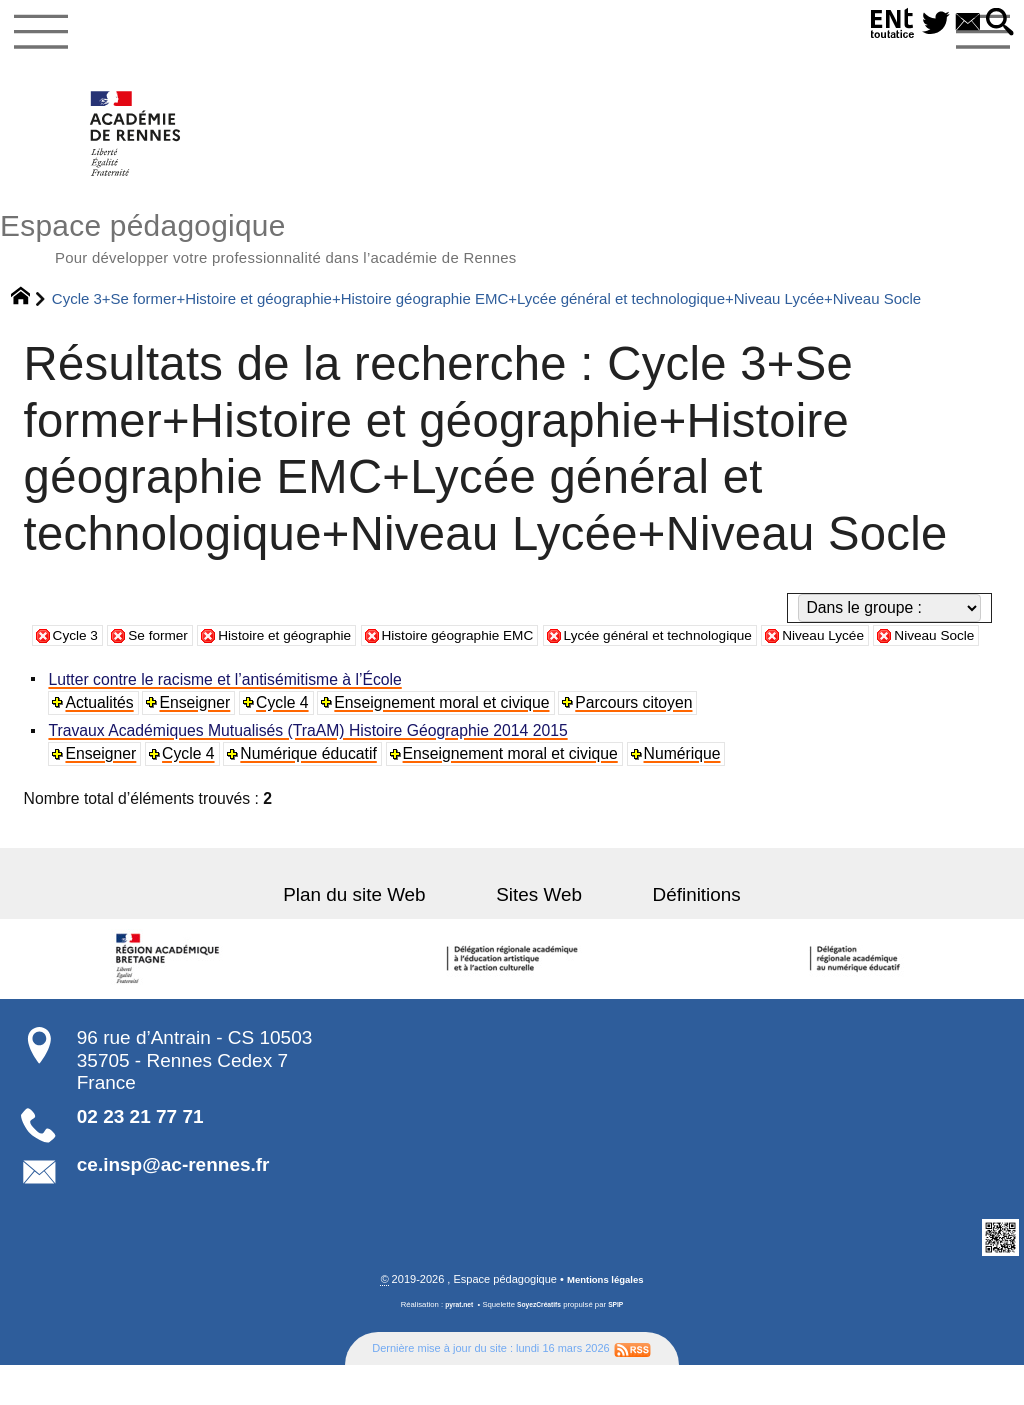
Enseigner (198, 740)
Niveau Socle (99, 672)
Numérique (687, 792)
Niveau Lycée (921, 649)
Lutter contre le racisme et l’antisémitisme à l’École (227, 717)
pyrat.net (454, 1344)
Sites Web (539, 933)
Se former (169, 649)
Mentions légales (605, 1319)
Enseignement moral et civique (446, 740)
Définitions (669, 933)
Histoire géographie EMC (507, 649)
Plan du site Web (382, 933)
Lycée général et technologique (734, 649)
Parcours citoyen (638, 740)
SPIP (622, 1344)
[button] (997, 23)
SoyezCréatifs (540, 1344)
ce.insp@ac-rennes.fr (173, 1203)
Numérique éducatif (312, 792)
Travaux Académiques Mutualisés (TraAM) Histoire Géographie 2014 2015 (310, 769)
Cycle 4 (286, 740)
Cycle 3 (79, 649)
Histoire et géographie (312, 649)
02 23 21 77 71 (140, 1155)
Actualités (102, 740)
